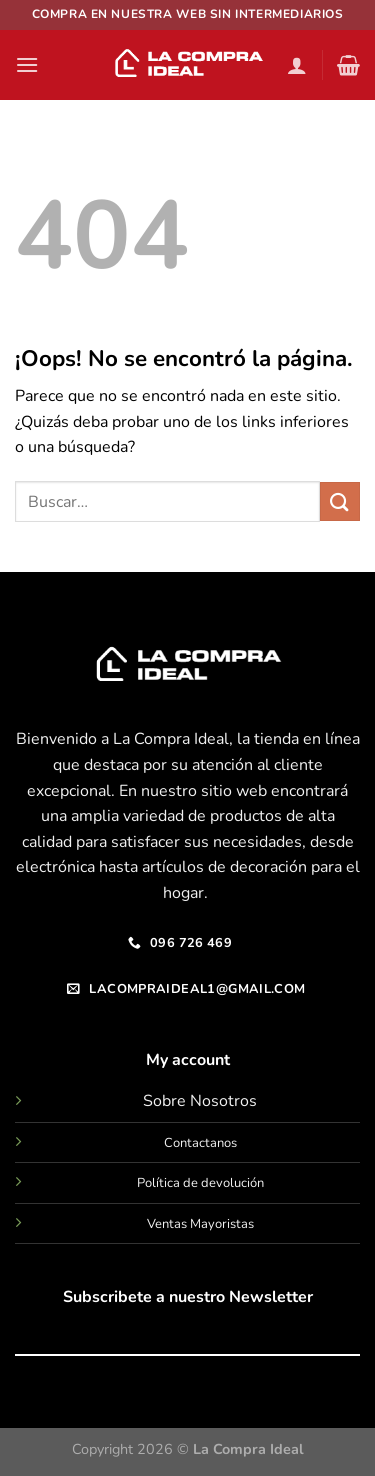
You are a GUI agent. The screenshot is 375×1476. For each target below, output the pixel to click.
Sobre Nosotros (200, 1101)
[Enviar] (340, 501)
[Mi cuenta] (297, 65)
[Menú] (27, 64)
